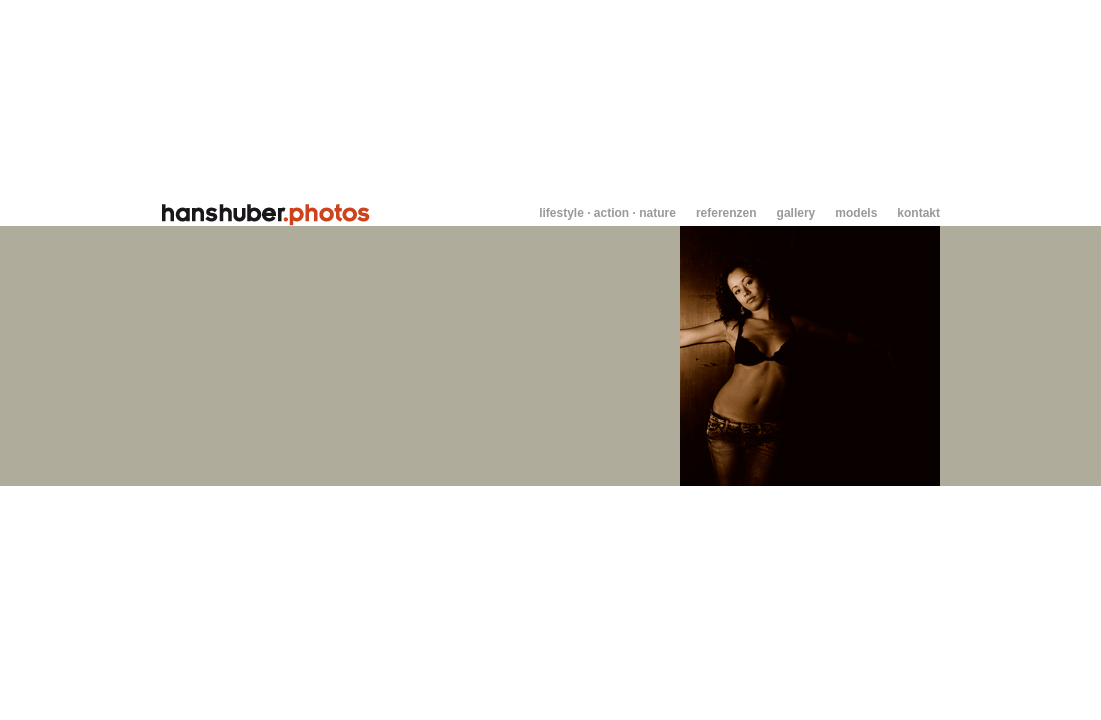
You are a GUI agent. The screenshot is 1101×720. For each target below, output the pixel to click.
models (856, 213)
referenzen (726, 213)
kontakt (918, 213)
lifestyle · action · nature (607, 213)
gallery (796, 213)
